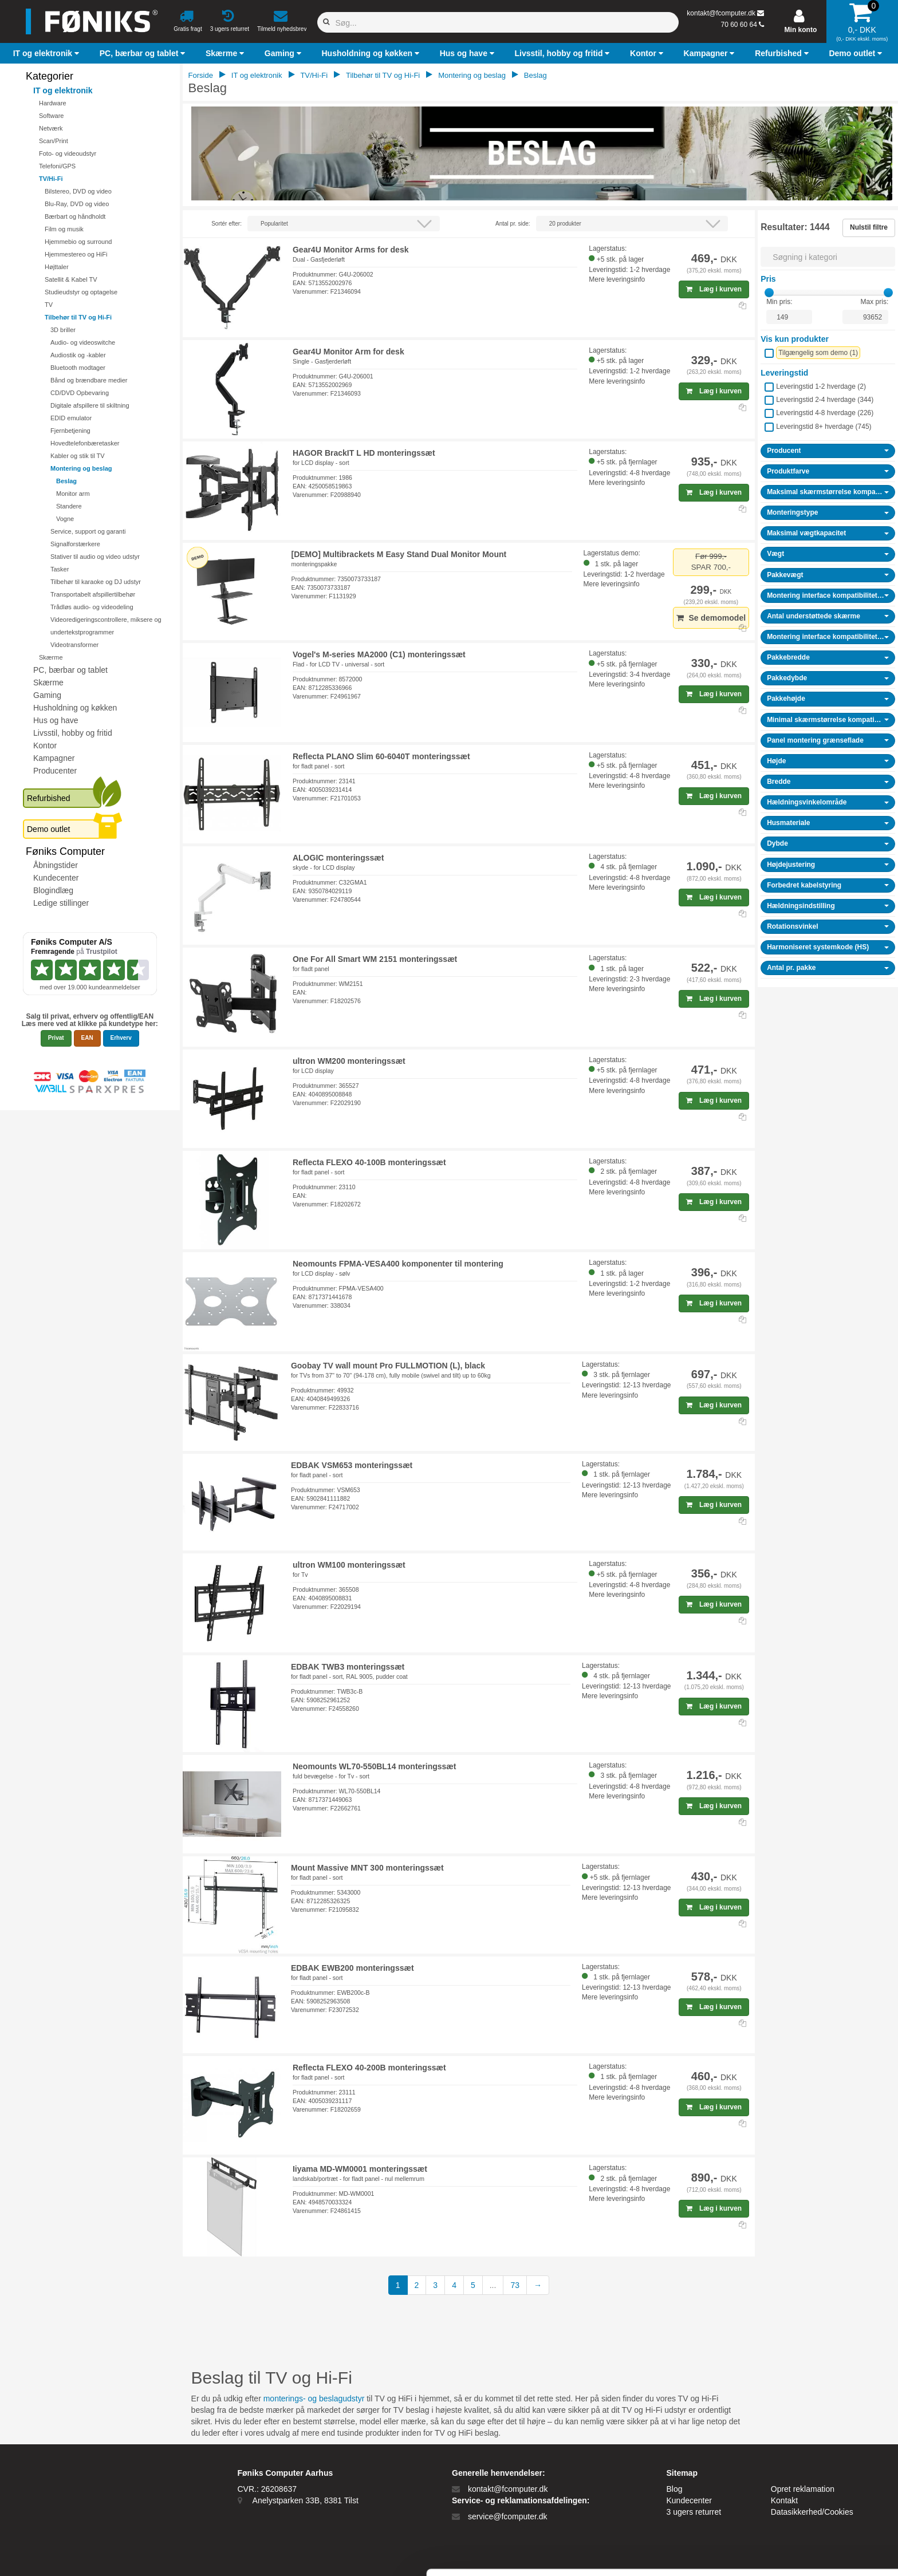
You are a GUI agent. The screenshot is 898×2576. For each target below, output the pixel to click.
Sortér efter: (226, 223)
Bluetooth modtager (77, 367)
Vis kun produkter (795, 339)
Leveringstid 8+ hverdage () (823, 427)
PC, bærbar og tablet (70, 669)
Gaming (47, 695)
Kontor (45, 745)
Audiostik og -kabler (78, 355)
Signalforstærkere (75, 544)
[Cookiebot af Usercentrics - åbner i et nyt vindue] (74, 2553)
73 (514, 2285)
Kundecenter (55, 877)
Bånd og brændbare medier (89, 380)
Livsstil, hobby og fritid (72, 732)
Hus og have (55, 720)
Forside (200, 75)
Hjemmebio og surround (78, 241)
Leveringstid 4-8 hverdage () (824, 413)
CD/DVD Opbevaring (79, 392)
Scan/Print (53, 140)
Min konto (801, 30)
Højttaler (57, 266)
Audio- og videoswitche (82, 342)
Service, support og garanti (87, 531)
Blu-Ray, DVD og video (77, 203)
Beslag (66, 481)
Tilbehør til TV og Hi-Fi (78, 317)
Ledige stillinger (61, 903)
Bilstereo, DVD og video (78, 191)
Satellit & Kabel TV (71, 279)
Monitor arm (73, 493)
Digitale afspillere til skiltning (89, 405)
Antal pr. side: (512, 223)
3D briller (63, 329)
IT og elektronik (62, 90)
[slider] (769, 292)
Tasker (59, 569)
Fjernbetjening (70, 430)
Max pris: (875, 302)
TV (49, 304)
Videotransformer (74, 644)
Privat (56, 1038)
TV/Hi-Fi (51, 178)
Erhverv (121, 1038)
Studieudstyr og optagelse (81, 292)
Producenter (55, 770)
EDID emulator (71, 418)
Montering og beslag (81, 468)
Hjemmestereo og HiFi (76, 254)
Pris (768, 278)
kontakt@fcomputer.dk (721, 13)
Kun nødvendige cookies (802, 2501)
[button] (47, 53)
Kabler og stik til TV (77, 455)
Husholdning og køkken (75, 707)
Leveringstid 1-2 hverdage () (821, 386)
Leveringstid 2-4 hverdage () (824, 400)
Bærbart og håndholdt (75, 216)
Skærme (51, 657)
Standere (69, 506)
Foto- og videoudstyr (67, 153)
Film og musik (64, 229)
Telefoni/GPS (57, 166)
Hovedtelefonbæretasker (84, 443)
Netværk (51, 128)
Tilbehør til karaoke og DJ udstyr (95, 581)
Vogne (65, 518)
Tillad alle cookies (802, 2463)
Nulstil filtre (869, 227)
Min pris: (779, 302)
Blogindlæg (53, 890)
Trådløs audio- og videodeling (91, 606)
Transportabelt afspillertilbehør (92, 594)
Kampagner (53, 758)
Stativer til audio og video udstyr (95, 556)
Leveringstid (784, 372)
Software (51, 115)
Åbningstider (55, 865)
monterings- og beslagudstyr (314, 2398)
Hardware (52, 103)
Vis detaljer (595, 2553)
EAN (87, 1038)
